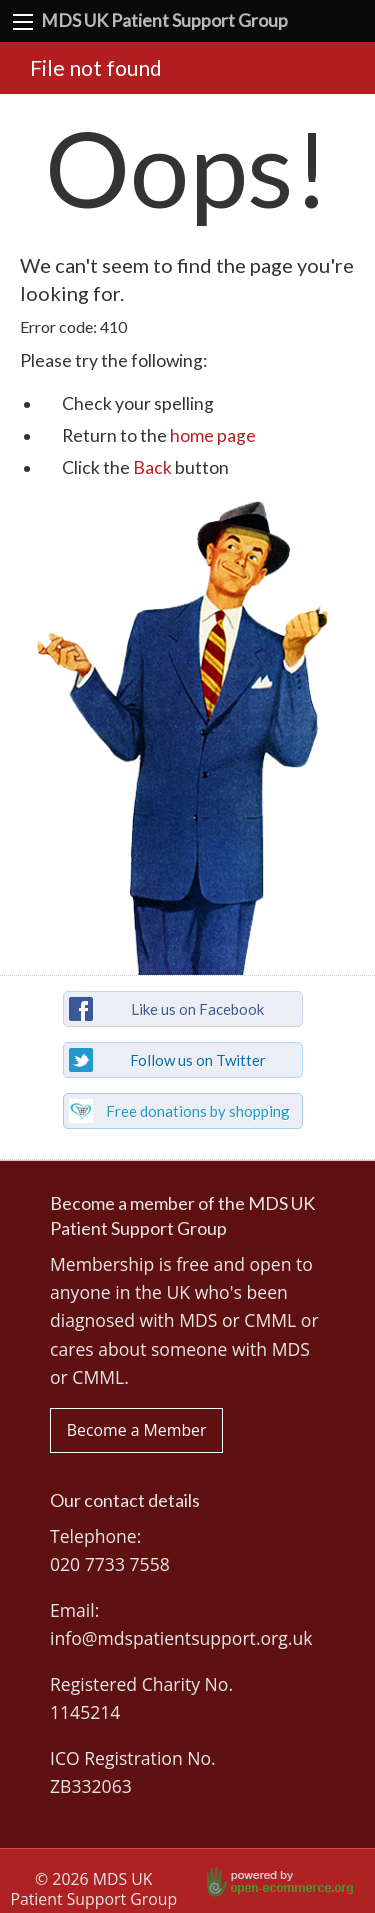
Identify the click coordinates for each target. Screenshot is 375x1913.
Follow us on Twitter (198, 1060)
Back (152, 467)
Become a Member (137, 1430)
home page (213, 435)
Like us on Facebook (197, 1009)
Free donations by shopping (198, 1111)
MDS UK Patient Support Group (164, 20)
